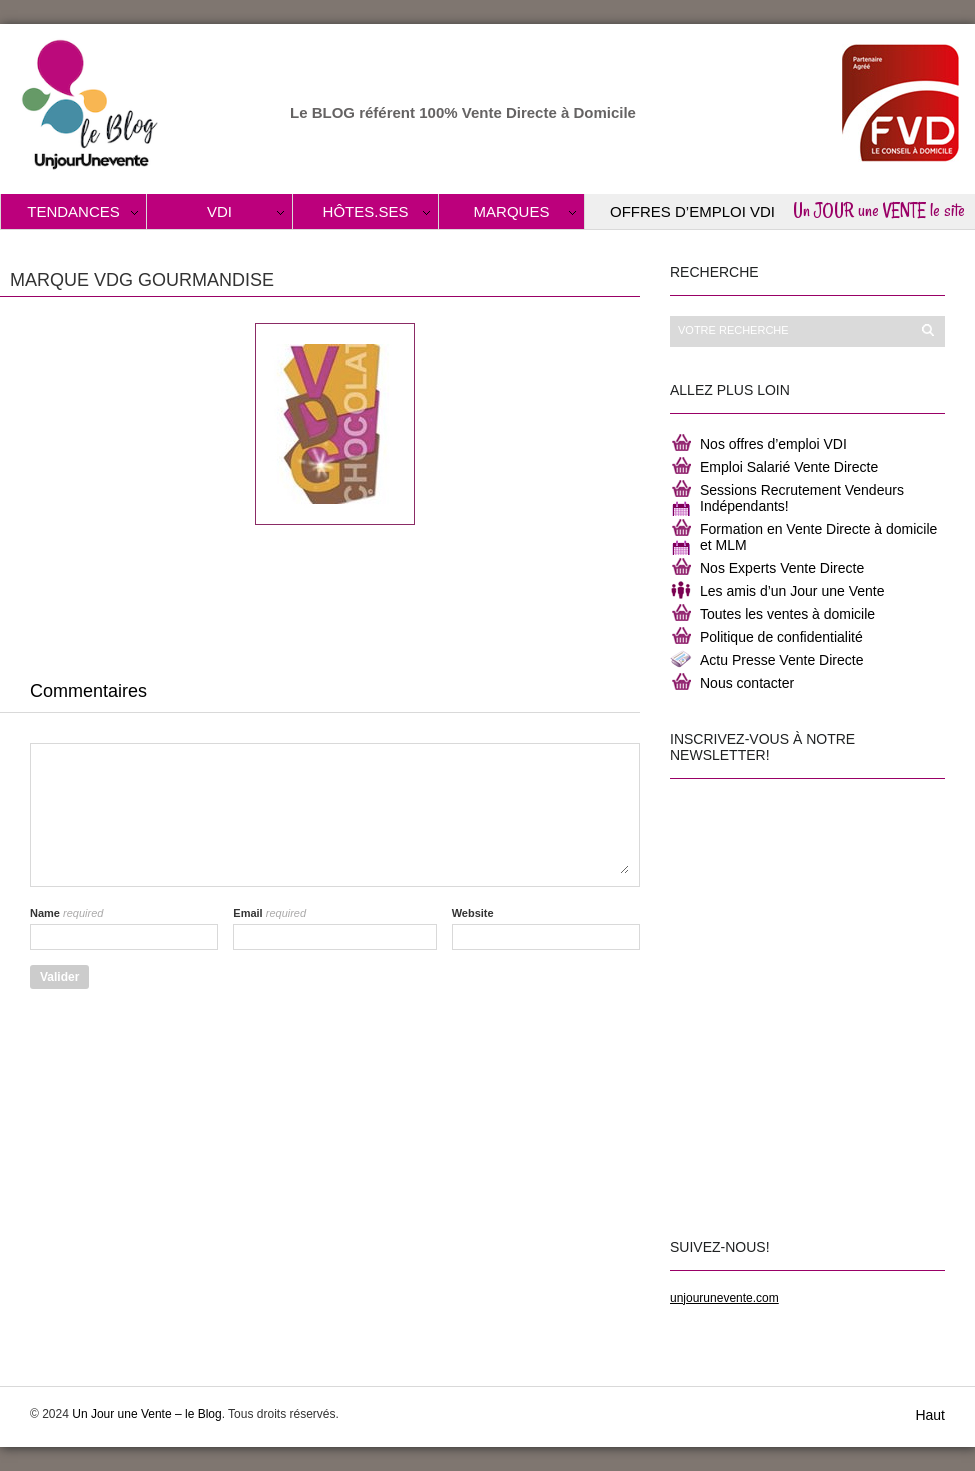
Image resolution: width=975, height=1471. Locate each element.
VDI (219, 211)
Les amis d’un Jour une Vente (792, 591)
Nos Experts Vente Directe (782, 568)
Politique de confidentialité (781, 637)
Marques (512, 211)
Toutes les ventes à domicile (787, 614)
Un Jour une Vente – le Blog (146, 1414)
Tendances (73, 211)
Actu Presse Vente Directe (781, 660)
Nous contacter (747, 683)
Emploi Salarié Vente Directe (789, 467)
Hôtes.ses (366, 211)
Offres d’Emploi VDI (692, 211)
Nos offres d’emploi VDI (773, 444)
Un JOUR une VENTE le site (879, 210)
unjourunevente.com (724, 1298)
